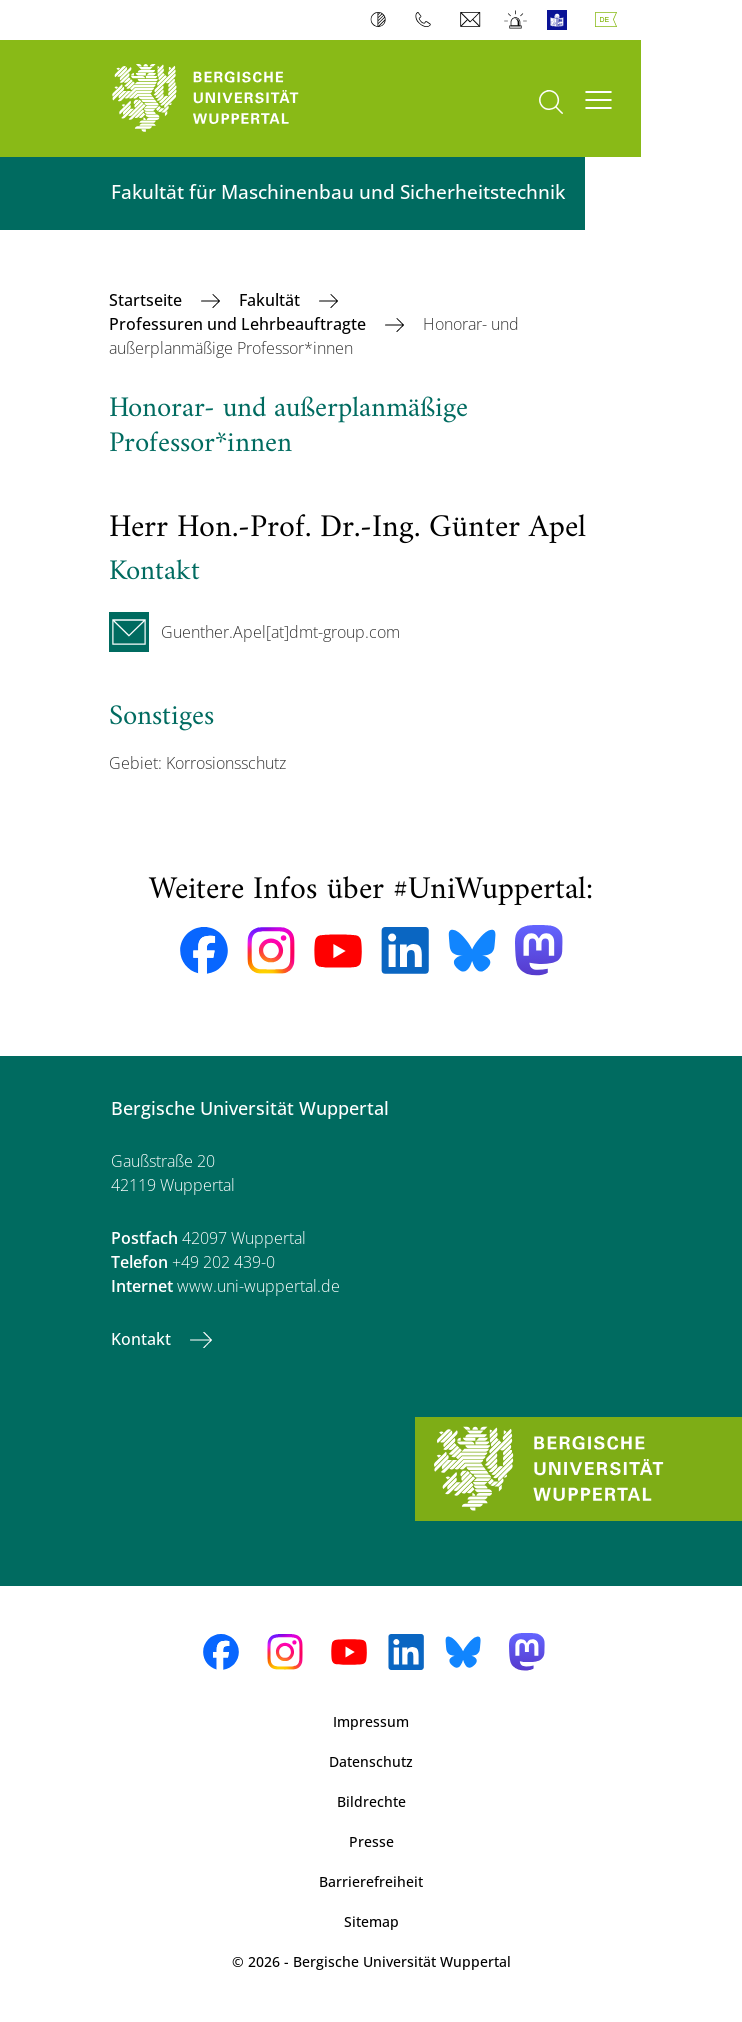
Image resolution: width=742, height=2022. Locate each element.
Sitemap (371, 1921)
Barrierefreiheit (371, 1881)
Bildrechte (371, 1801)
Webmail (472, 20)
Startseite (147, 300)
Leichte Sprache (561, 20)
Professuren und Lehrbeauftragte (239, 324)
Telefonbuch (427, 20)
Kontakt (143, 1339)
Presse (371, 1841)
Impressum (371, 1721)
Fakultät (271, 300)
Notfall (516, 20)
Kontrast (382, 20)
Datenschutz (371, 1761)
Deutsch (610, 20)
